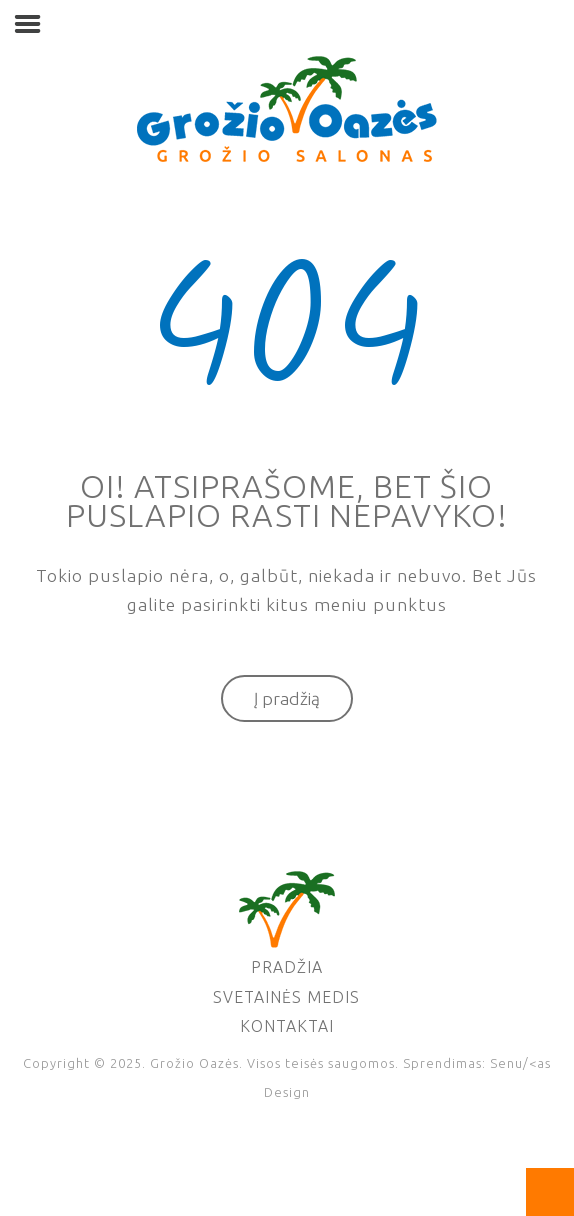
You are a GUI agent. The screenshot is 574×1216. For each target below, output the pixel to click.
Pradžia (287, 967)
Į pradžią (287, 698)
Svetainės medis (286, 997)
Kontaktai (287, 1026)
